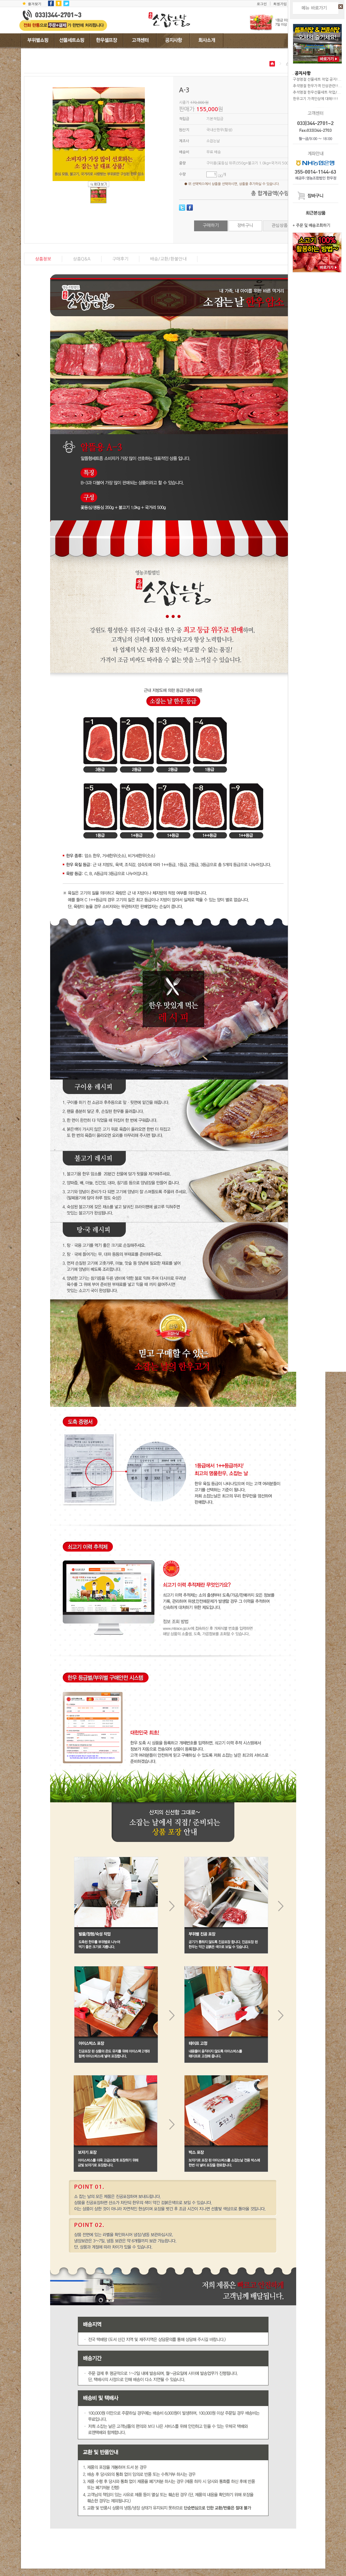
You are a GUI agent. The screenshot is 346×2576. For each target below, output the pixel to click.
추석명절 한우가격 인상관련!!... (317, 86)
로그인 (262, 4)
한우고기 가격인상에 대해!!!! (315, 99)
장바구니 (245, 225)
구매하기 (211, 225)
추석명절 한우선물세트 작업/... (317, 92)
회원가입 (280, 4)
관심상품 (280, 225)
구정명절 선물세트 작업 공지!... (317, 79)
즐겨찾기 (35, 4)
